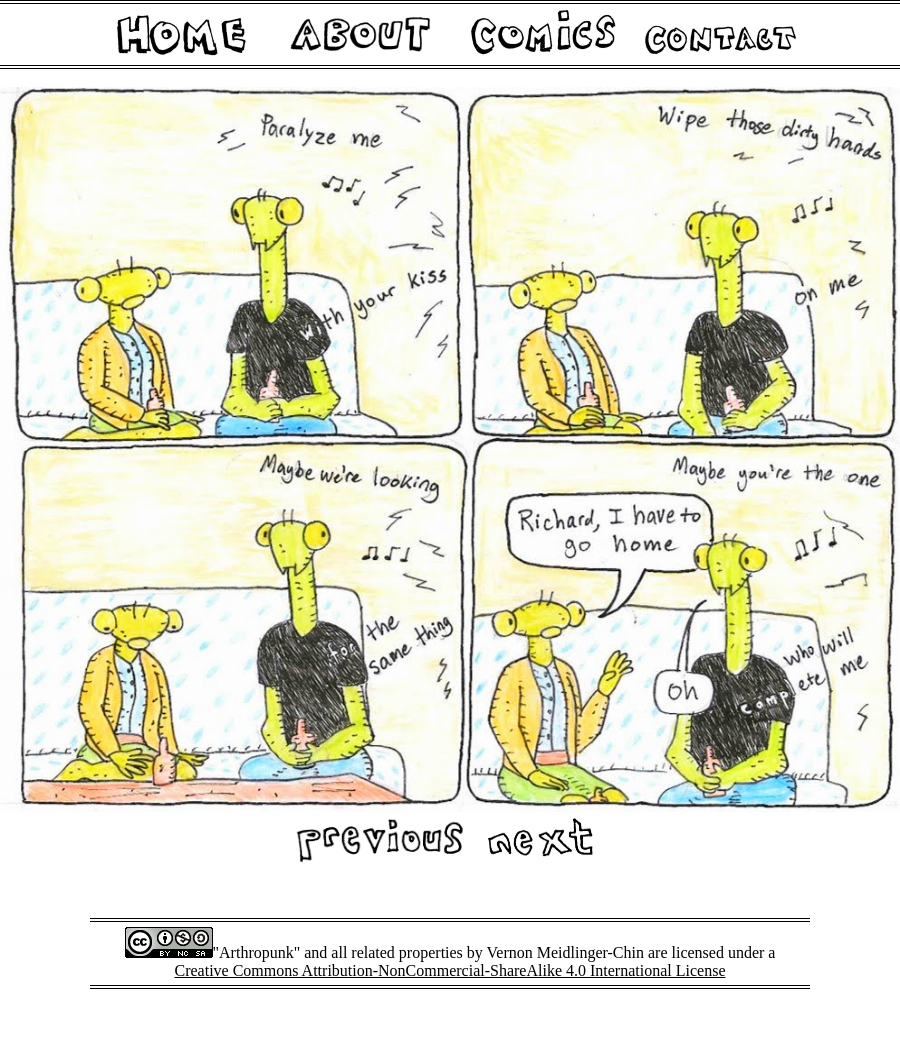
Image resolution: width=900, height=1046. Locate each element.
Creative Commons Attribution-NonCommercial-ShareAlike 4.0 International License (450, 970)
